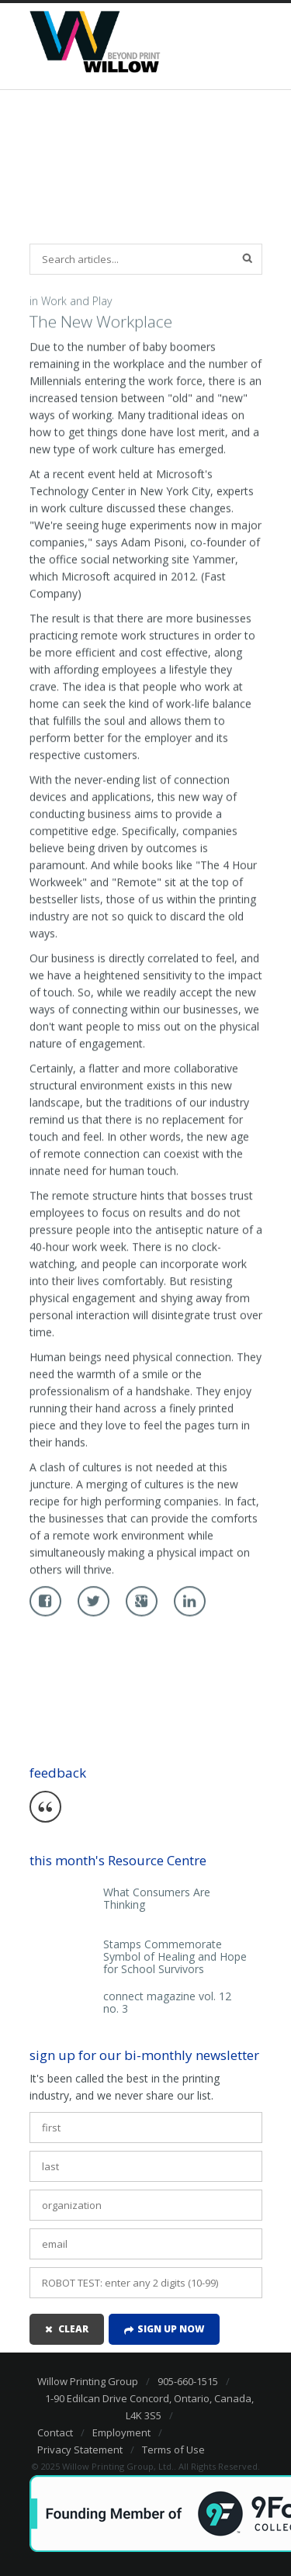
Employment (121, 2432)
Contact (55, 2432)
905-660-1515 (188, 2381)
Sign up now (170, 2328)
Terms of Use (173, 2450)
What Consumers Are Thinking (156, 1898)
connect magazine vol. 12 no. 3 (167, 2002)
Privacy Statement (80, 2450)
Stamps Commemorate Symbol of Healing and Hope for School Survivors (175, 1956)
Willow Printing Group (87, 2381)
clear (73, 2328)
